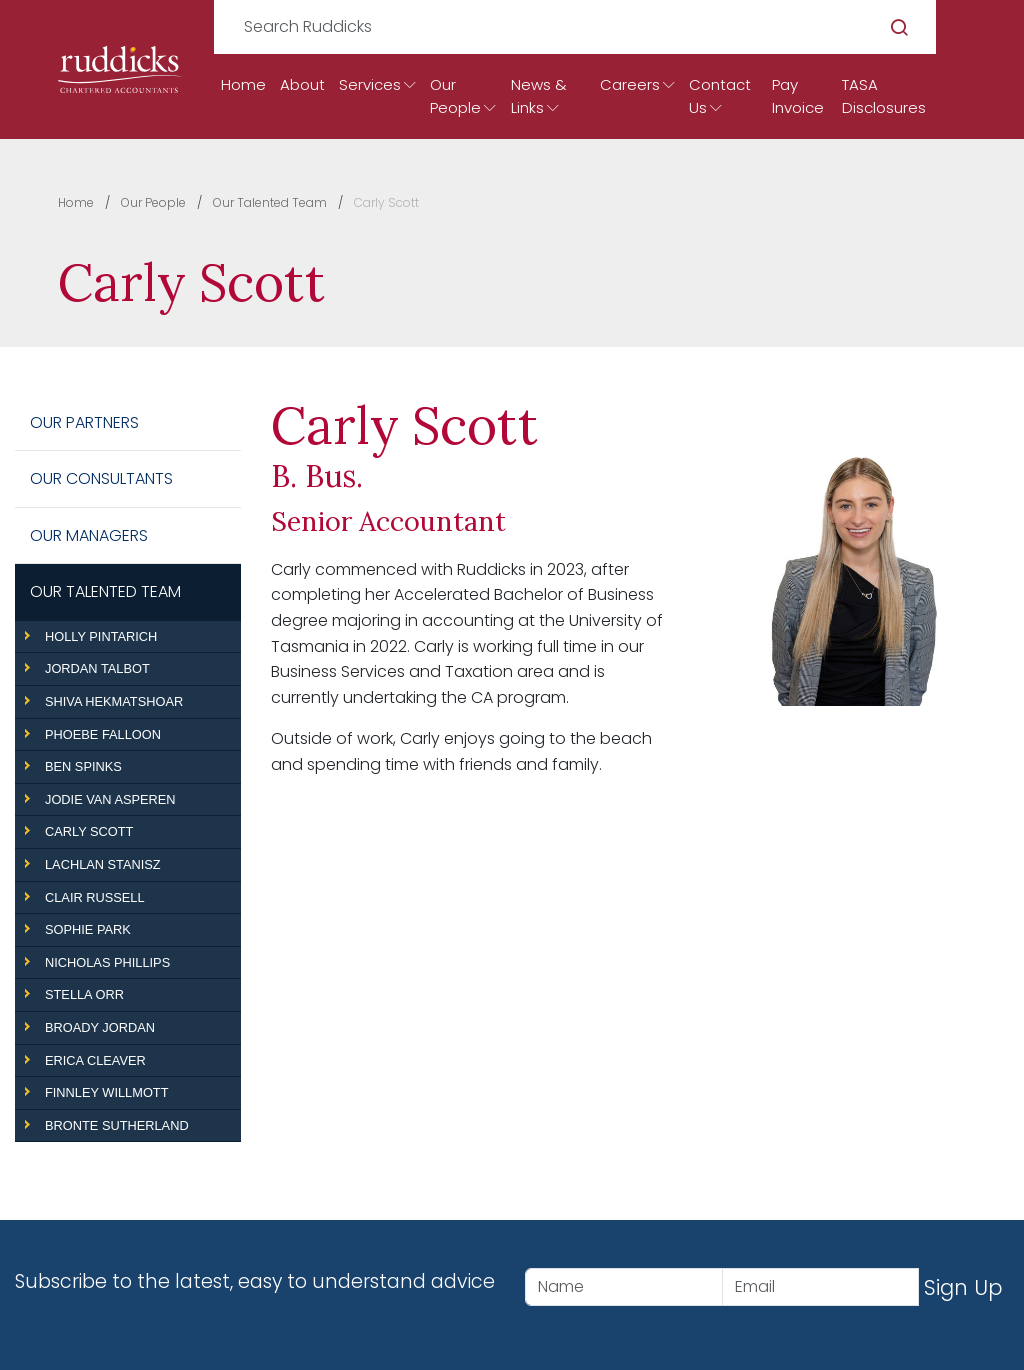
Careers (630, 84)
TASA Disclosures (884, 96)
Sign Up (963, 1287)
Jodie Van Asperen (110, 799)
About (302, 84)
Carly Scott (89, 831)
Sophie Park (88, 929)
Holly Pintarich (101, 636)
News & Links (539, 96)
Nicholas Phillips (107, 962)
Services (370, 84)
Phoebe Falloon (103, 734)
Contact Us (720, 96)
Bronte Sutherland (117, 1125)
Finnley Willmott (106, 1092)
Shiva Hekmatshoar (114, 701)
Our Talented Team (105, 591)
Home (243, 84)
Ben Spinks (83, 766)
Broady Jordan (100, 1027)
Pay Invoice (798, 96)
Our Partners (84, 422)
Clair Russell (95, 897)
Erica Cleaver (95, 1060)
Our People (455, 96)
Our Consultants (101, 478)
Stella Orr (84, 994)
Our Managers (89, 535)
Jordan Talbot (97, 668)
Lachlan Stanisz (103, 864)
